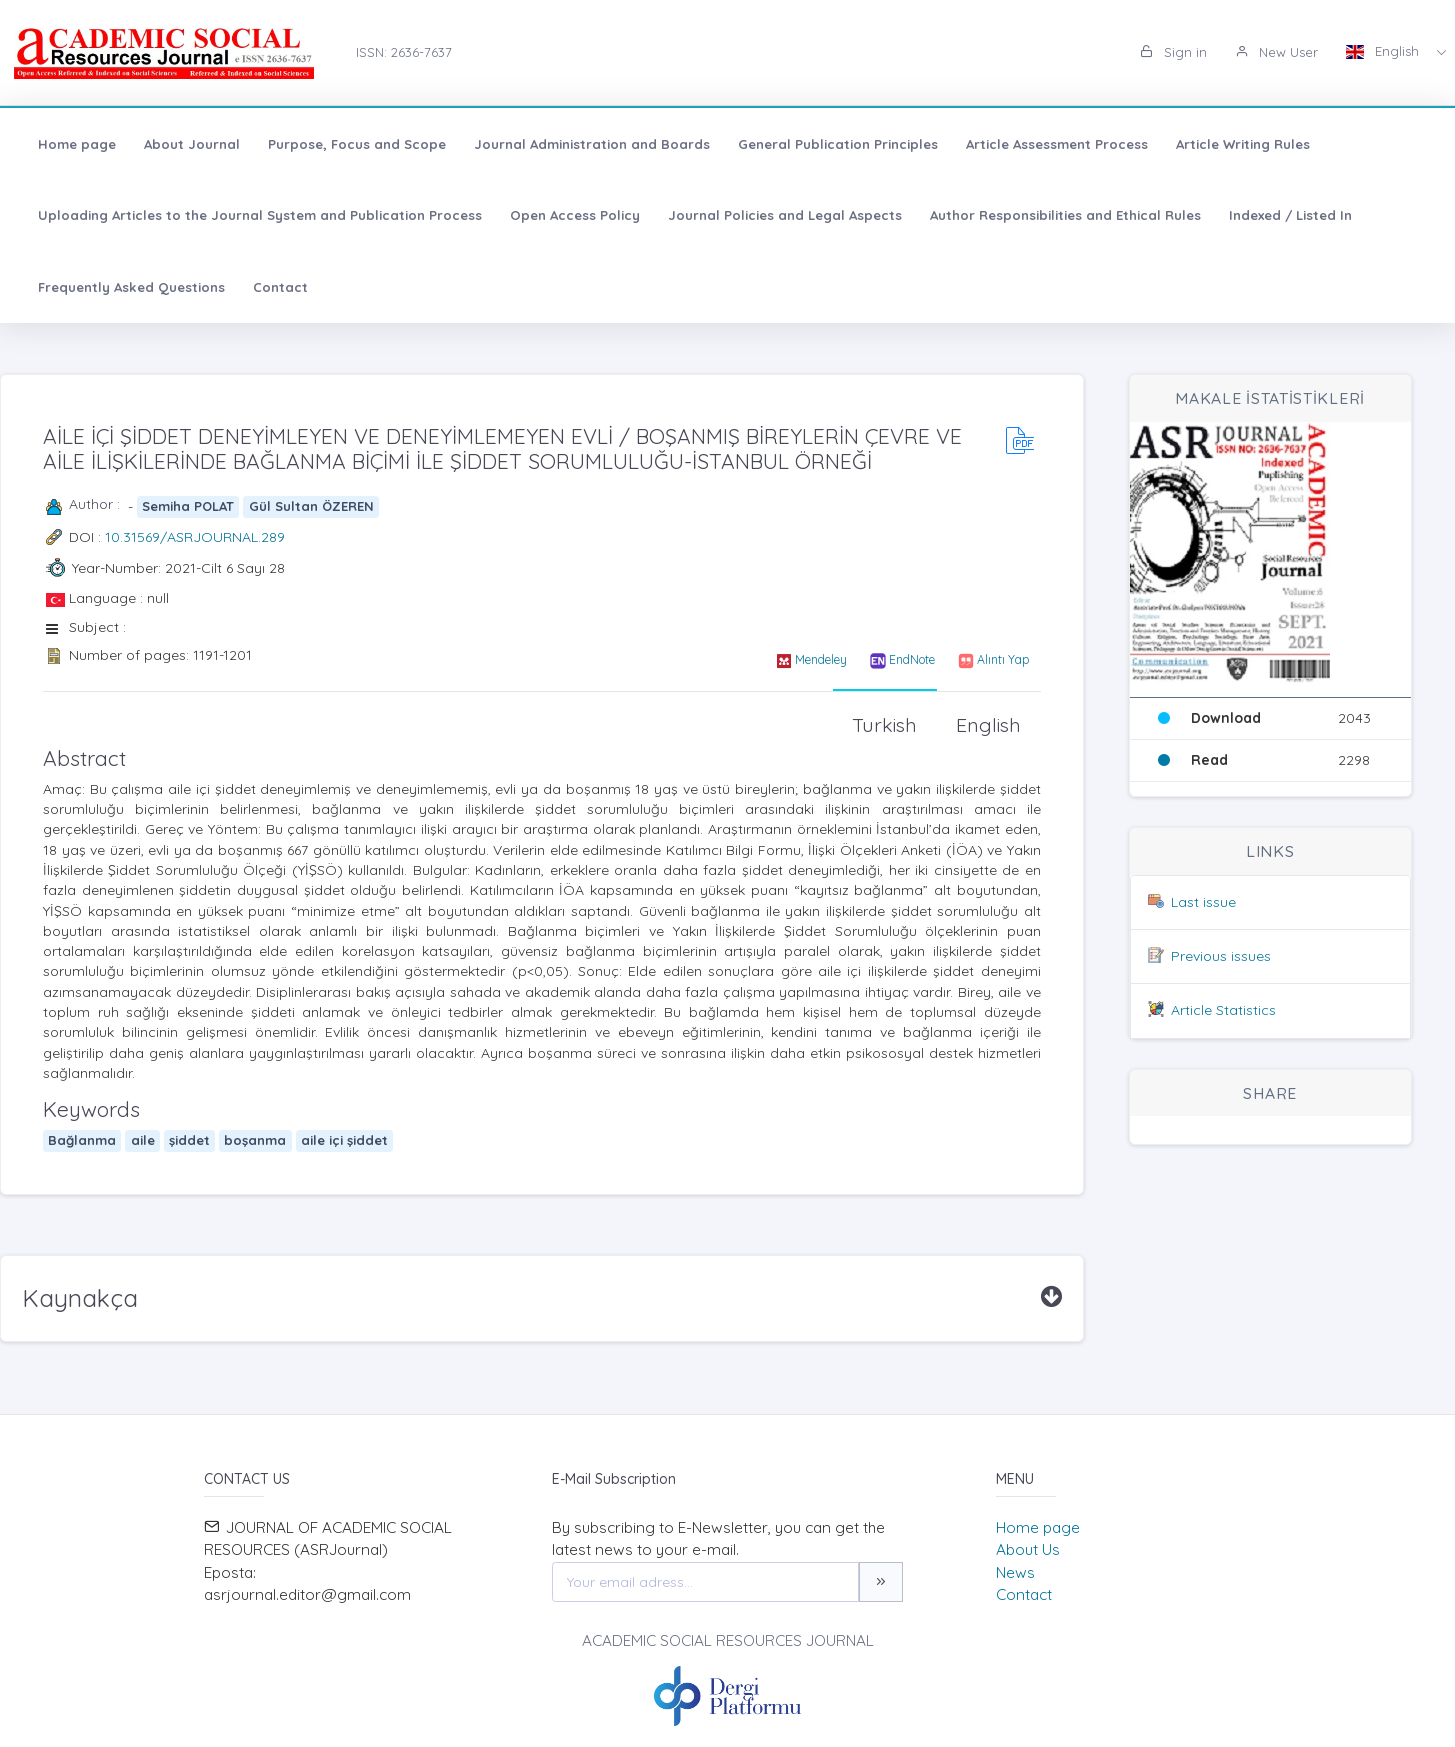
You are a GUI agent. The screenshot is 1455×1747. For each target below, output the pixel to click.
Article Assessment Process (1057, 144)
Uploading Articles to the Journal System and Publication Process (260, 215)
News (1015, 1572)
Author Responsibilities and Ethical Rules (1065, 215)
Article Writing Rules (1243, 144)
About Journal (192, 144)
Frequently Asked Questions (131, 287)
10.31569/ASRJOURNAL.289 (195, 537)
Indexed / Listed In (1290, 215)
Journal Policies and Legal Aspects (785, 215)
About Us (1028, 1549)
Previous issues (1221, 956)
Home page (77, 144)
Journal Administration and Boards (592, 144)
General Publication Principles (838, 144)
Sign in (1173, 52)
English (1384, 51)
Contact (280, 287)
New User (1276, 52)
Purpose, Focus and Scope (357, 144)
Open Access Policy (575, 215)
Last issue (1203, 902)
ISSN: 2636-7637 (404, 52)
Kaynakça (80, 1298)
